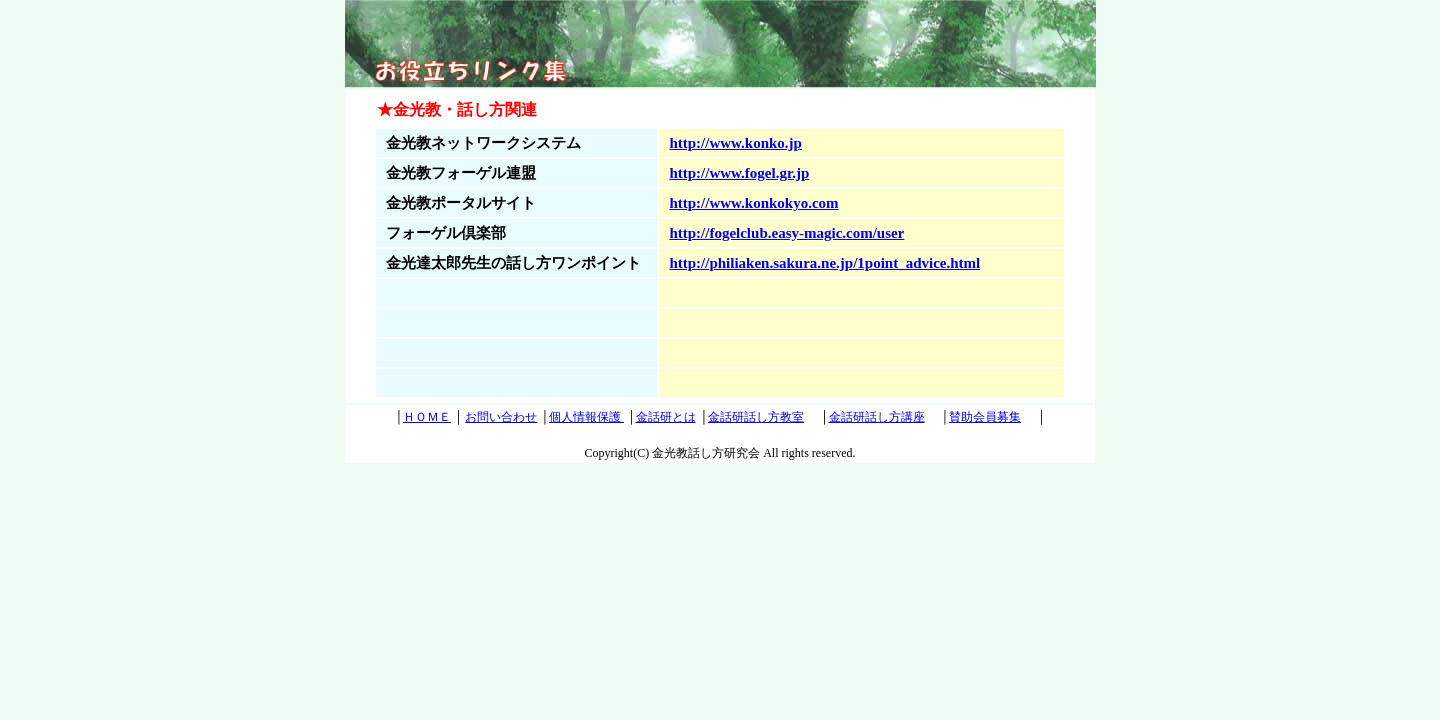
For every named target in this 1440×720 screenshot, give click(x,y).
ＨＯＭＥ (427, 417)
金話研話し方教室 (756, 417)
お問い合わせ (501, 417)
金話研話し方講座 (877, 417)
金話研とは (666, 417)
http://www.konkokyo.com (753, 203)
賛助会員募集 (985, 417)
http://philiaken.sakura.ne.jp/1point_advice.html (824, 263)
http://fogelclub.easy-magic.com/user (786, 233)
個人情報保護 (586, 417)
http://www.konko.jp (735, 143)
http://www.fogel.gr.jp (739, 173)
